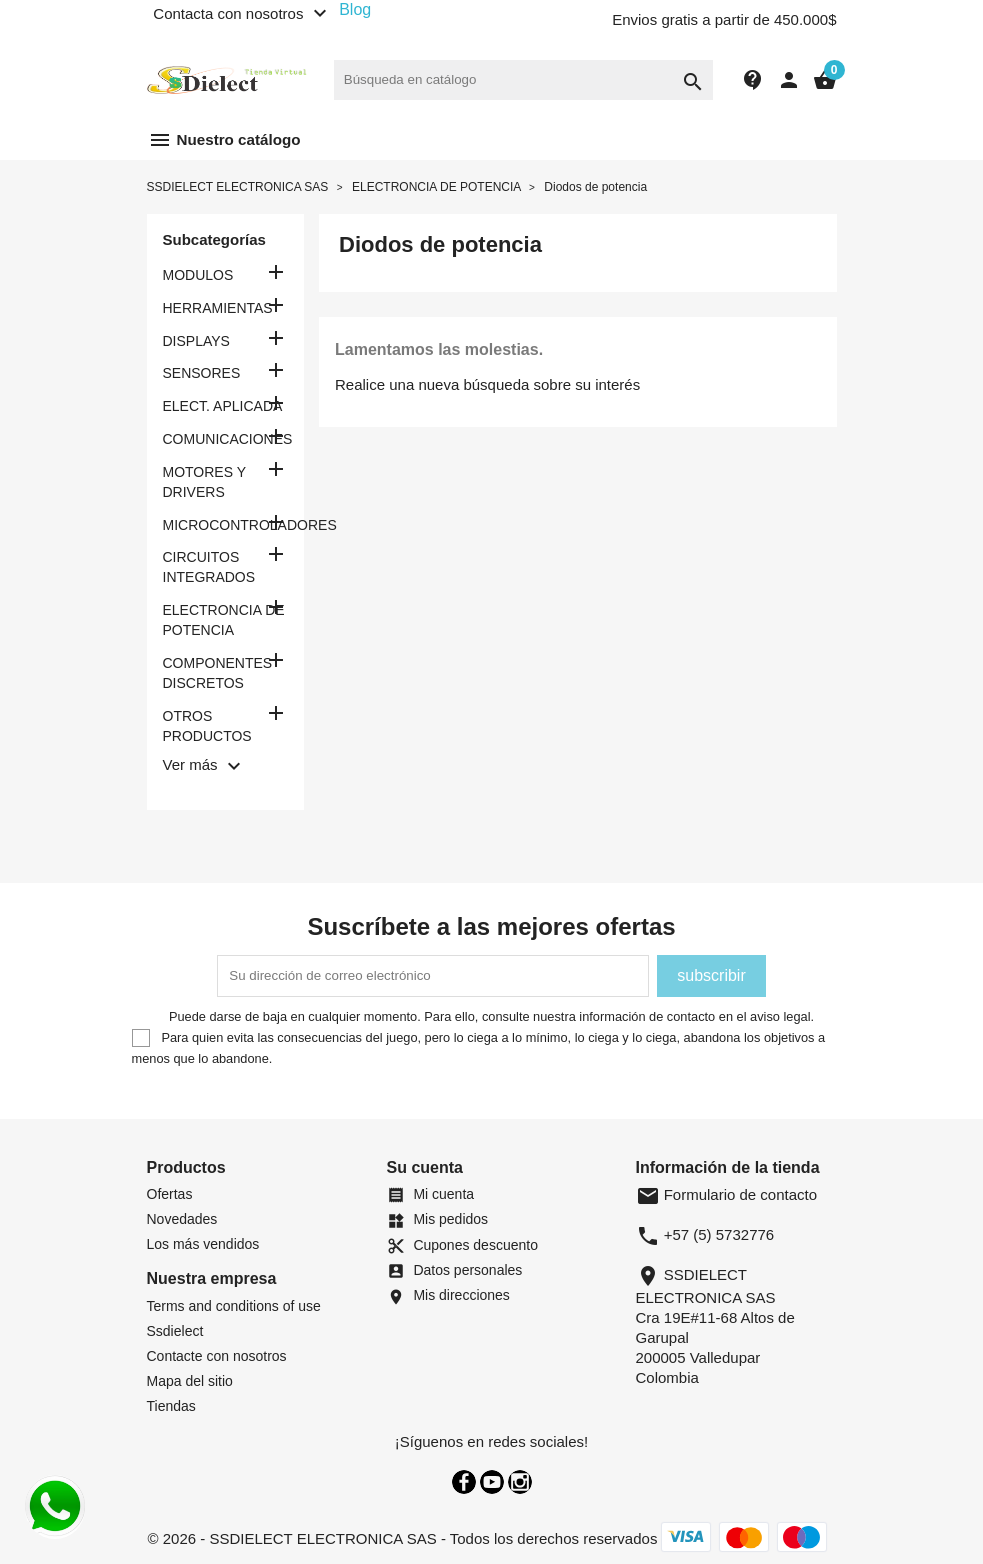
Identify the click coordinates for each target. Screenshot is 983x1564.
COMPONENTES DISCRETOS (218, 673)
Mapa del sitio (190, 1381)
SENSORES (202, 373)
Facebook (464, 1482)
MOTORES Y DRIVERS (204, 482)
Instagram (520, 1482)
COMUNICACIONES (226, 439)
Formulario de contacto (727, 1194)
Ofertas (170, 1194)
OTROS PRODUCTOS (207, 726)
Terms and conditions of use (234, 1306)
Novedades (182, 1219)
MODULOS (198, 275)
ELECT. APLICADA (223, 406)
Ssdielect (175, 1331)
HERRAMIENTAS (218, 308)
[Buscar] (524, 80)
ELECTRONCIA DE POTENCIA (224, 620)
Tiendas (171, 1406)
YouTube (492, 1482)
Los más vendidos (203, 1244)
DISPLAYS (196, 341)
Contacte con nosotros (217, 1356)
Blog (355, 9)
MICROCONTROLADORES (226, 525)
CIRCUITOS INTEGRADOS (209, 567)
